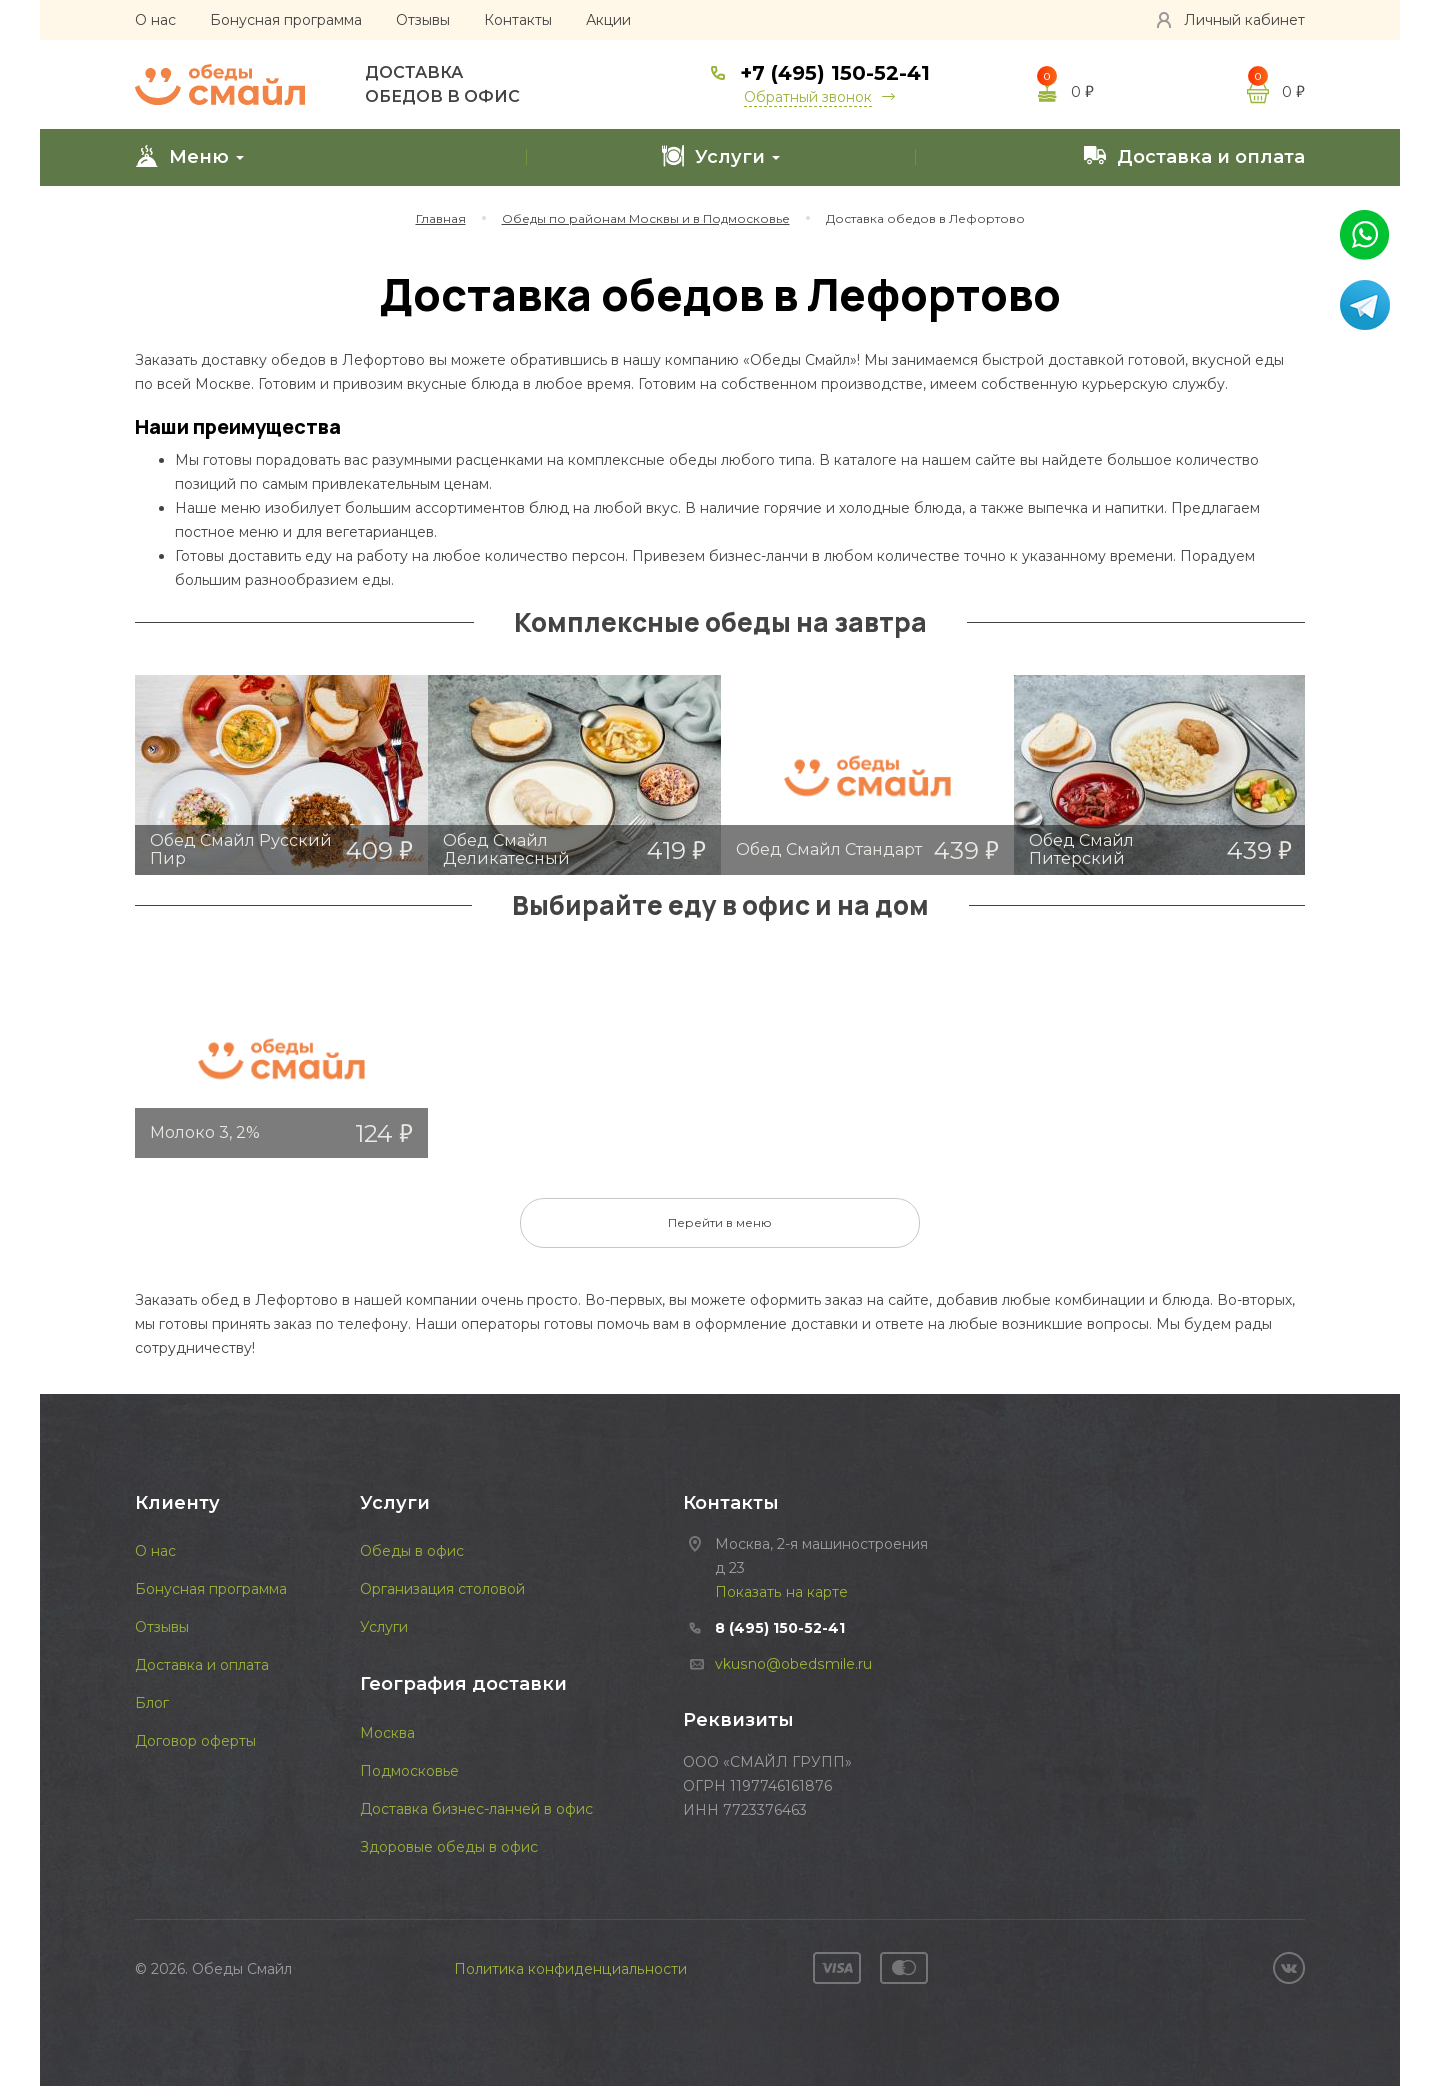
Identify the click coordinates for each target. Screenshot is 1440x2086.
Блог (152, 1703)
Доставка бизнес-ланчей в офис (476, 1809)
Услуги (720, 156)
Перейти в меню (720, 1222)
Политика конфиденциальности (570, 1969)
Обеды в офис (412, 1551)
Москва (387, 1733)
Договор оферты (195, 1741)
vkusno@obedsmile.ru (792, 1664)
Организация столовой (442, 1589)
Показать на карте (781, 1592)
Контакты (518, 20)
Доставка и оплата (1194, 156)
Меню (189, 156)
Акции (608, 20)
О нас (155, 20)
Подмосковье (409, 1771)
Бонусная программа (286, 20)
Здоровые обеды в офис (449, 1847)
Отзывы (423, 20)
